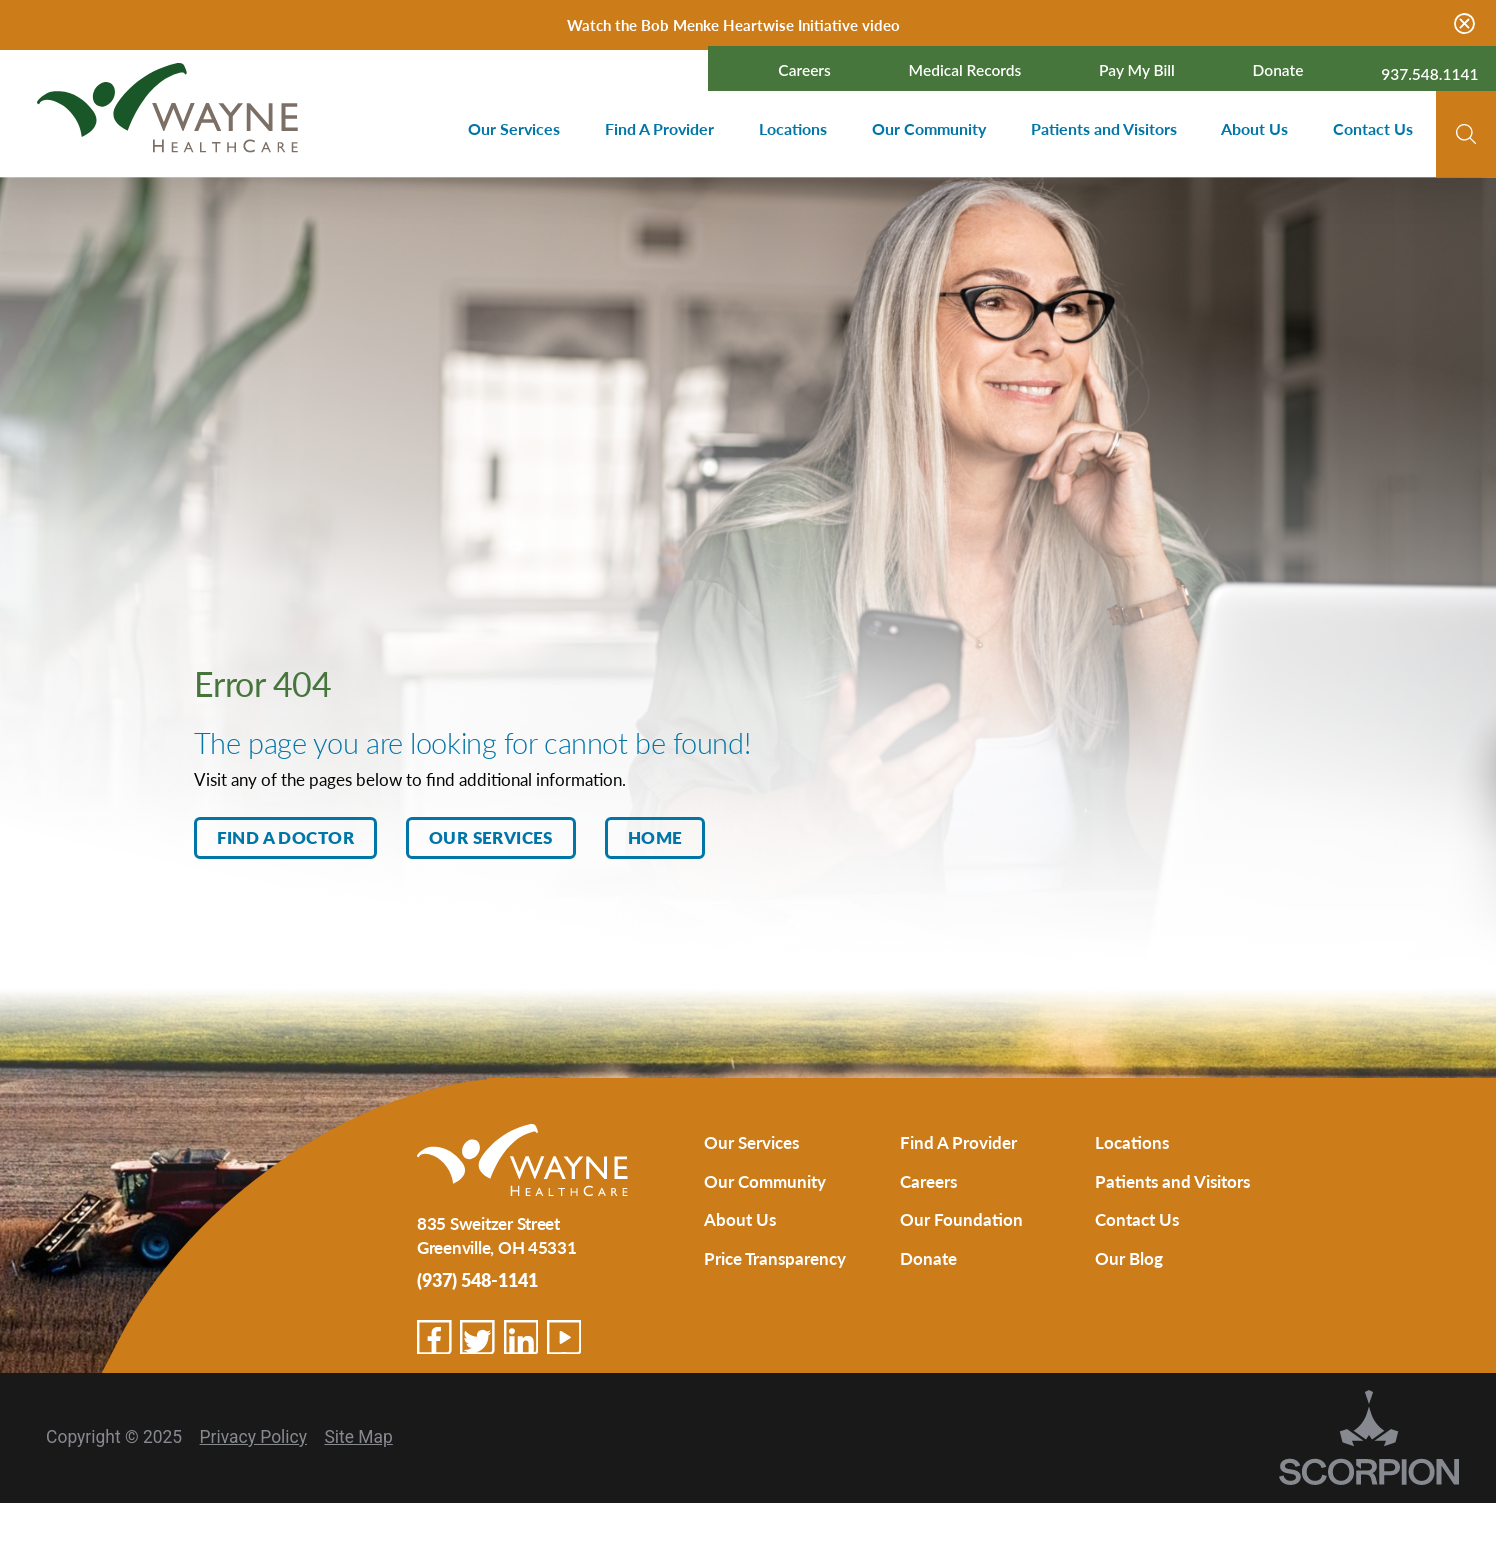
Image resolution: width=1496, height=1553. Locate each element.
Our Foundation (961, 1219)
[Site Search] (1466, 134)
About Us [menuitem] (1254, 129)
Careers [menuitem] (804, 71)
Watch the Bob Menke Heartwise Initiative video (733, 24)
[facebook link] (434, 1337)
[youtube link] (564, 1337)
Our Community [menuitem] (929, 129)
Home (655, 837)
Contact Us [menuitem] (1373, 129)
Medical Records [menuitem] (965, 71)
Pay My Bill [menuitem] (1137, 71)
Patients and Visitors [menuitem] (1104, 129)
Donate (928, 1258)
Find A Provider (958, 1142)
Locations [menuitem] (793, 129)
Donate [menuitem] (1278, 71)
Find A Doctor (285, 837)
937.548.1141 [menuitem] (1429, 74)
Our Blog (1129, 1258)
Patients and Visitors (1172, 1181)
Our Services (491, 837)
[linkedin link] (521, 1337)
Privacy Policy (253, 1437)
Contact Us (1137, 1219)
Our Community (765, 1181)
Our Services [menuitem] (514, 129)
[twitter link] (477, 1337)
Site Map (358, 1437)
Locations (1132, 1142)
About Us (740, 1219)
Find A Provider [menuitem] (659, 129)
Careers (928, 1181)
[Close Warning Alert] (1464, 25)
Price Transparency (775, 1258)
